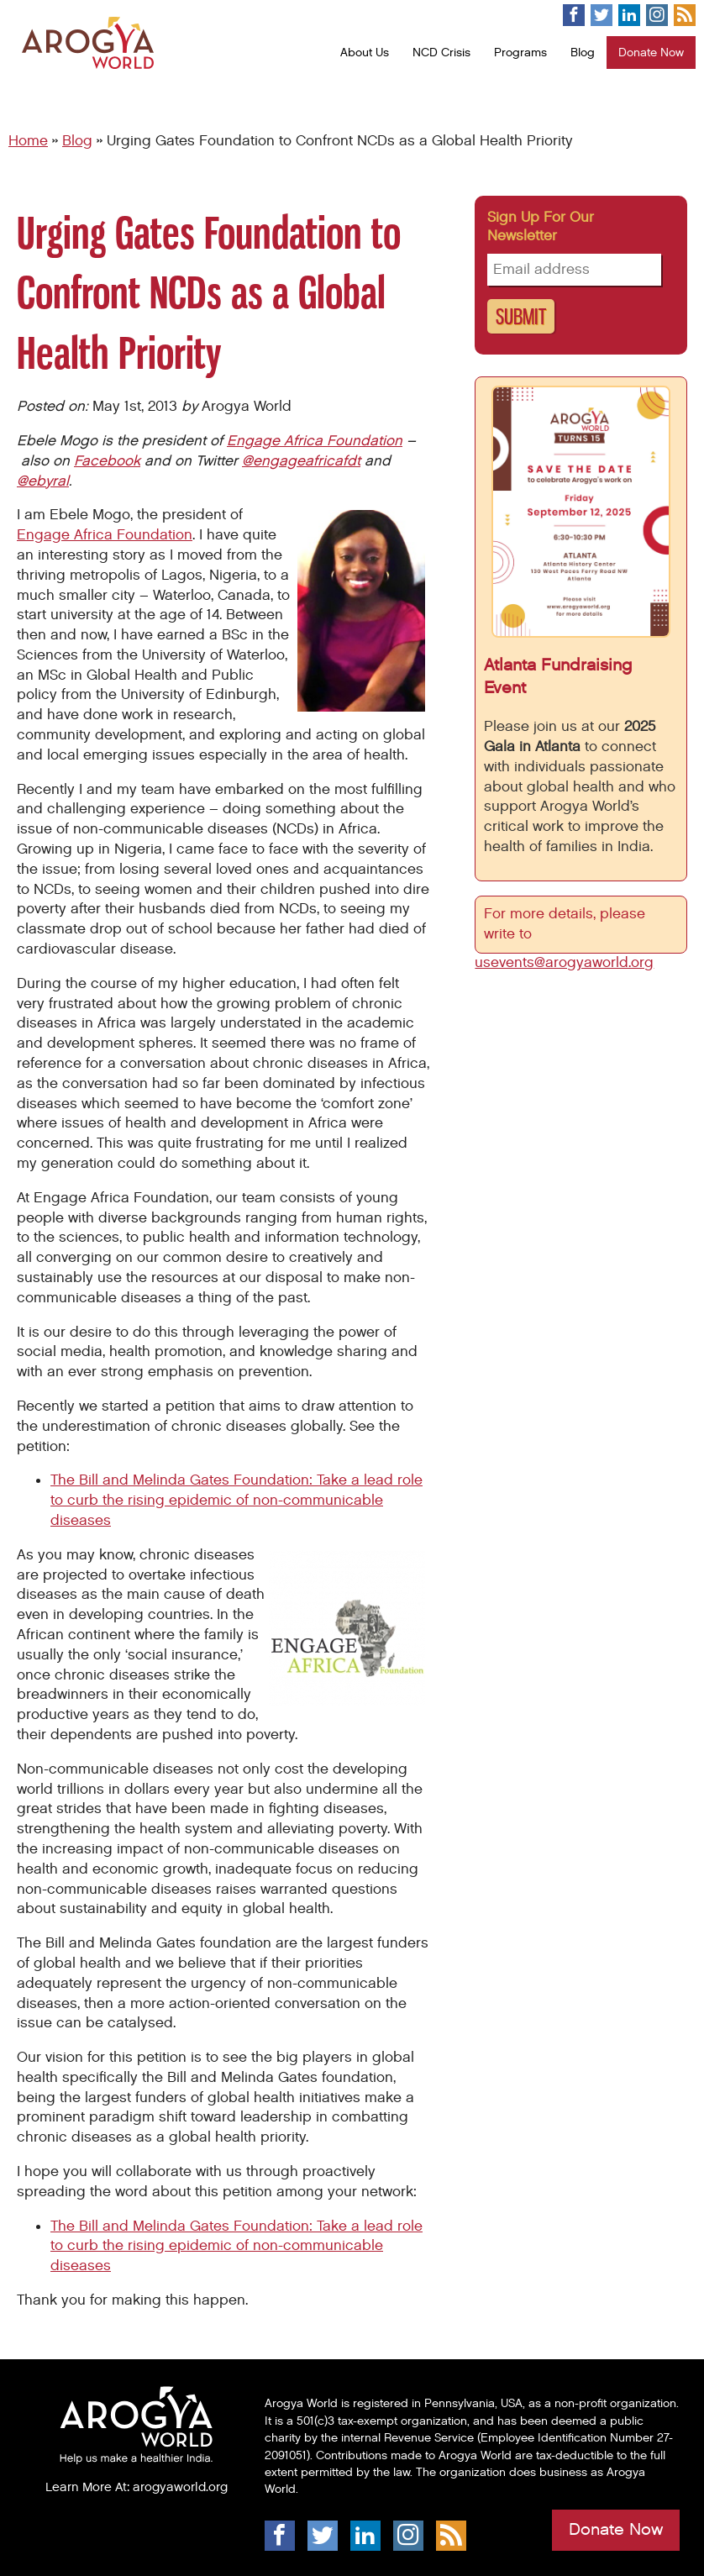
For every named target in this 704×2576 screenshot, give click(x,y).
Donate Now (651, 52)
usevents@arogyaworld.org (564, 963)
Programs (520, 52)
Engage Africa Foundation (314, 441)
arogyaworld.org (180, 2487)
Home (28, 141)
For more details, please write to (564, 924)
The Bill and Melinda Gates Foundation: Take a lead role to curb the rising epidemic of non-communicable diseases (236, 1500)
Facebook (107, 461)
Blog (582, 52)
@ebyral (43, 481)
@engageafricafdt (301, 461)
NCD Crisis (441, 52)
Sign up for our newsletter (540, 226)
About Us (364, 52)
